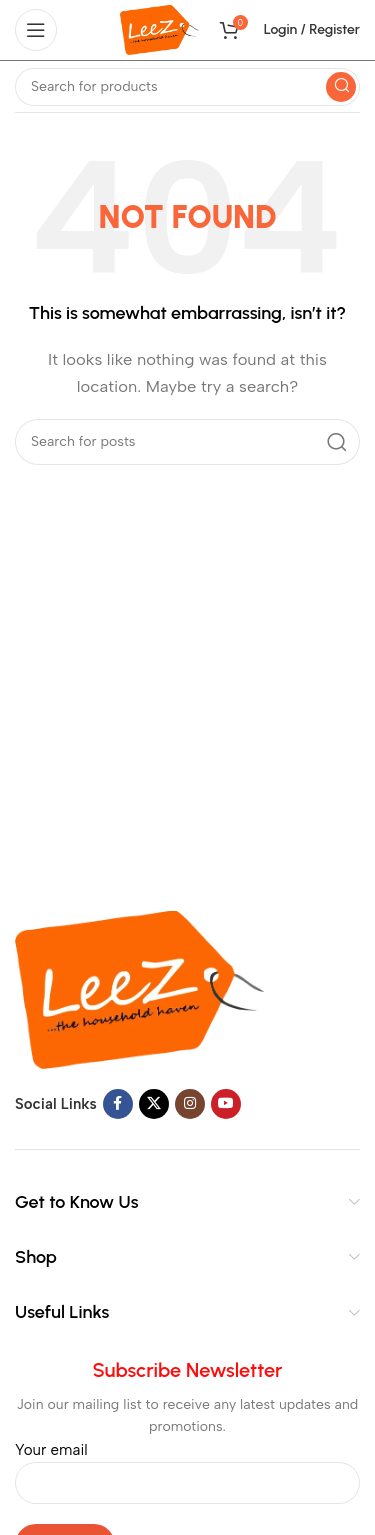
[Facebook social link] (118, 1104)
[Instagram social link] (190, 1104)
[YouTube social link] (226, 1104)
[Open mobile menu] (36, 30)
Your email (187, 1466)
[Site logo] (159, 29)
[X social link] (154, 1104)
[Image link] (140, 989)
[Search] (187, 87)
